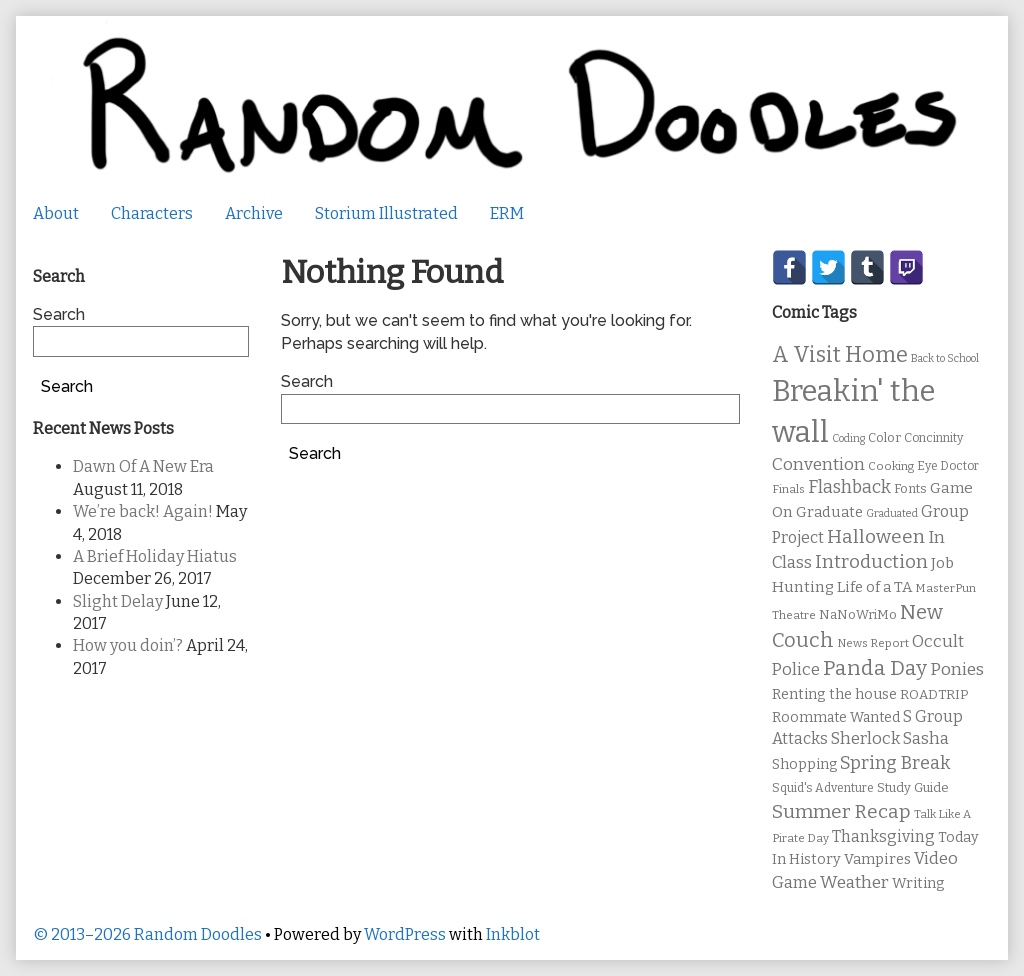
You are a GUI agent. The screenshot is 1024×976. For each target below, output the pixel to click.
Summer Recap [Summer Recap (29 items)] (841, 811)
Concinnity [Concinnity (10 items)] (933, 438)
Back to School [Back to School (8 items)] (945, 358)
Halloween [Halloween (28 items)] (876, 536)
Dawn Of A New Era (143, 466)
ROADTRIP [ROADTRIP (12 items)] (934, 695)
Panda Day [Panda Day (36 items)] (875, 668)
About (56, 213)
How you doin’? (128, 645)
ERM (507, 213)
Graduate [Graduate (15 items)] (829, 512)
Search (307, 381)
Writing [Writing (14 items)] (918, 883)
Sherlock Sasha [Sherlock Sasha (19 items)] (890, 738)
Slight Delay (118, 601)
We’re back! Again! (143, 511)
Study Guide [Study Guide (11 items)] (913, 787)
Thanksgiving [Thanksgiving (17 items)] (883, 836)
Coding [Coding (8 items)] (848, 438)
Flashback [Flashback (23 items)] (849, 487)
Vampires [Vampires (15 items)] (877, 859)
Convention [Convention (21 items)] (818, 464)
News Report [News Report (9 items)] (873, 643)
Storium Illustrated (386, 213)
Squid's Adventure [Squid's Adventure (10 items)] (823, 788)
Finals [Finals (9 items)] (788, 489)
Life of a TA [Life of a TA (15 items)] (874, 587)
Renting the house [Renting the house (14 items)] (834, 694)
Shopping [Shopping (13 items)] (804, 764)
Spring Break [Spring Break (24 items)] (895, 763)
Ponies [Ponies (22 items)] (957, 669)
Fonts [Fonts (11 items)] (910, 488)
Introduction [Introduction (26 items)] (871, 562)
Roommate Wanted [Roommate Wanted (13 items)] (836, 717)
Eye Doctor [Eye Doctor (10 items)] (948, 466)
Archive (254, 213)
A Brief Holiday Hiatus (155, 556)
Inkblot (513, 934)
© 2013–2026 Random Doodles (147, 934)
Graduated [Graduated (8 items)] (892, 513)
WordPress (405, 934)
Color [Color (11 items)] (884, 437)
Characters (152, 213)
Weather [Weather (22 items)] (854, 882)
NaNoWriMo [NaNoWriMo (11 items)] (858, 614)
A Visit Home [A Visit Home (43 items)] (840, 355)
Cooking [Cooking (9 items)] (891, 466)
